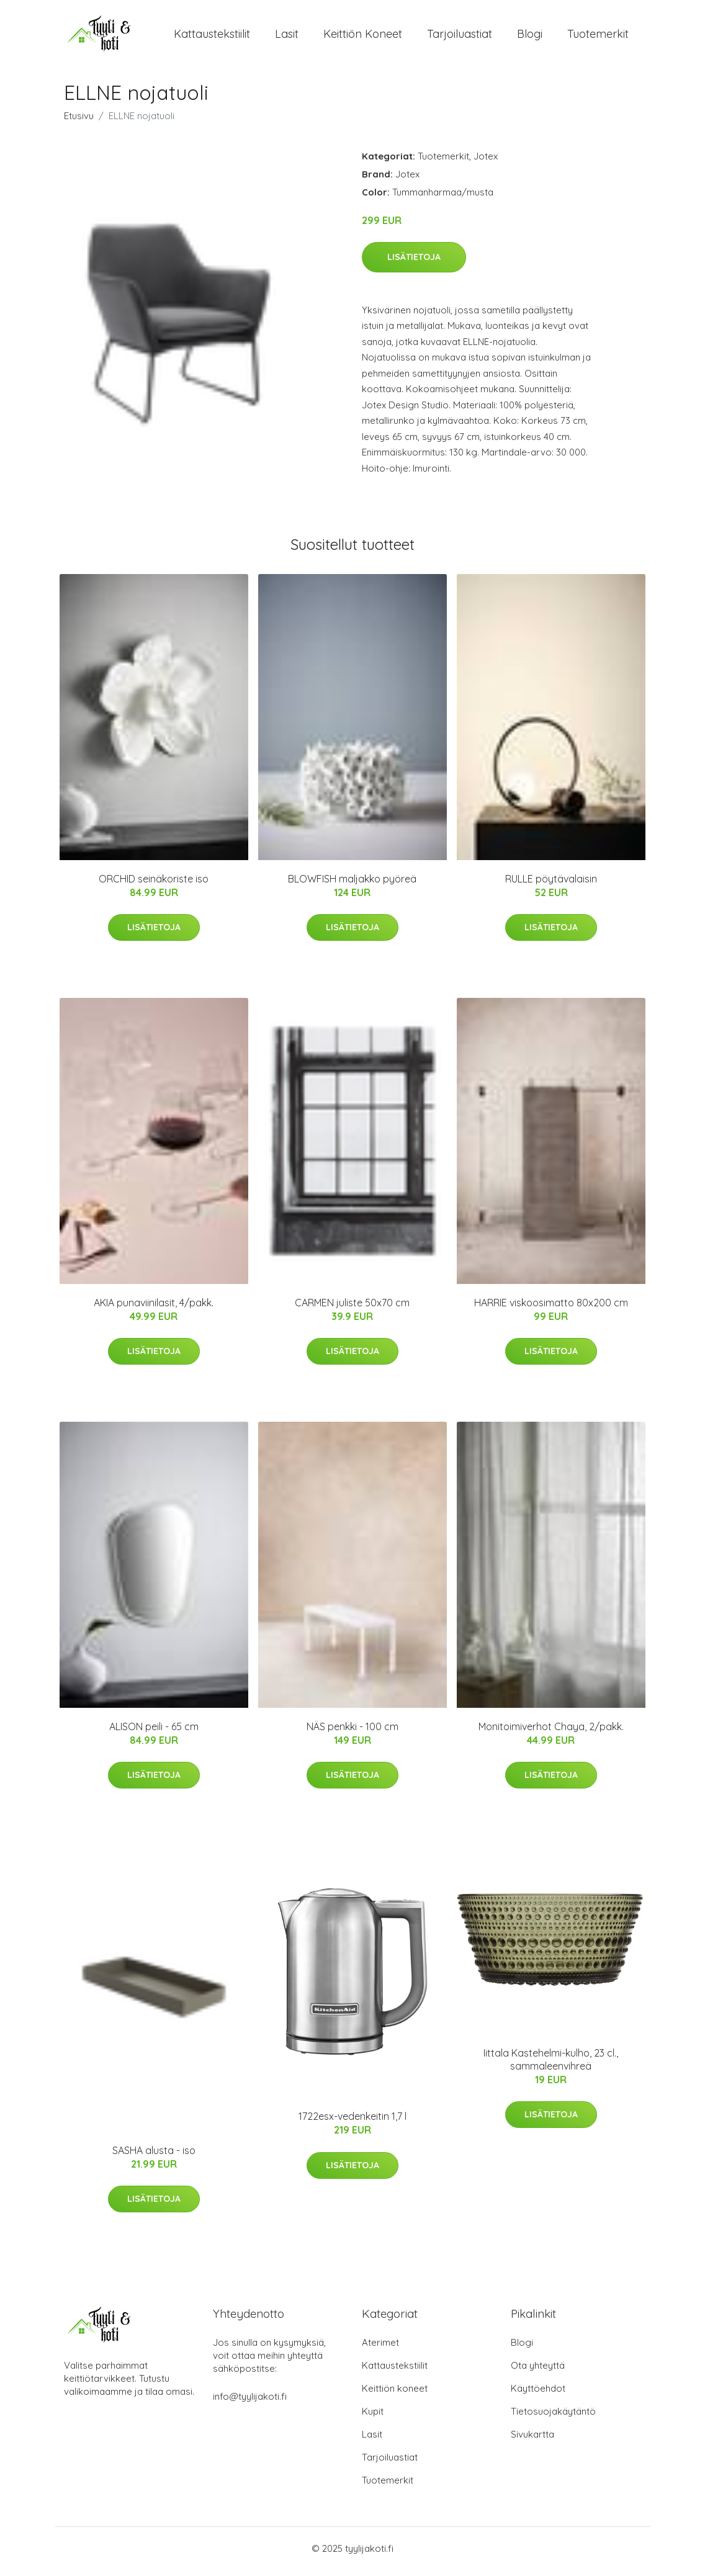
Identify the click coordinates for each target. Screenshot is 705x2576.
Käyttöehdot (538, 2394)
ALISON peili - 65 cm (154, 1732)
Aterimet (380, 2348)
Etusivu (79, 122)
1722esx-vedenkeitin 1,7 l (352, 2123)
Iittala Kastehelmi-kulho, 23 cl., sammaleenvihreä (550, 2065)
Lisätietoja (414, 263)
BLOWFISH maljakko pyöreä (352, 885)
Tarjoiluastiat (459, 37)
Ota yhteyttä (538, 2371)
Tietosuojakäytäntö (553, 2417)
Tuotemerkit (598, 37)
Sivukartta (532, 2440)
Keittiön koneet (362, 37)
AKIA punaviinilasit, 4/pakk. (153, 1309)
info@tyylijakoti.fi (250, 2402)
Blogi (529, 37)
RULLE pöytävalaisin (551, 885)
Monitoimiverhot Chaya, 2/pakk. (551, 1732)
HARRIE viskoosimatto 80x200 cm (551, 1309)
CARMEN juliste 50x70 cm (352, 1309)
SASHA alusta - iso (153, 2156)
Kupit (373, 2417)
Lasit (287, 37)
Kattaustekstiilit (212, 37)
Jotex (486, 162)
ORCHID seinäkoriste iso (154, 885)
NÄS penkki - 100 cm (352, 1732)
